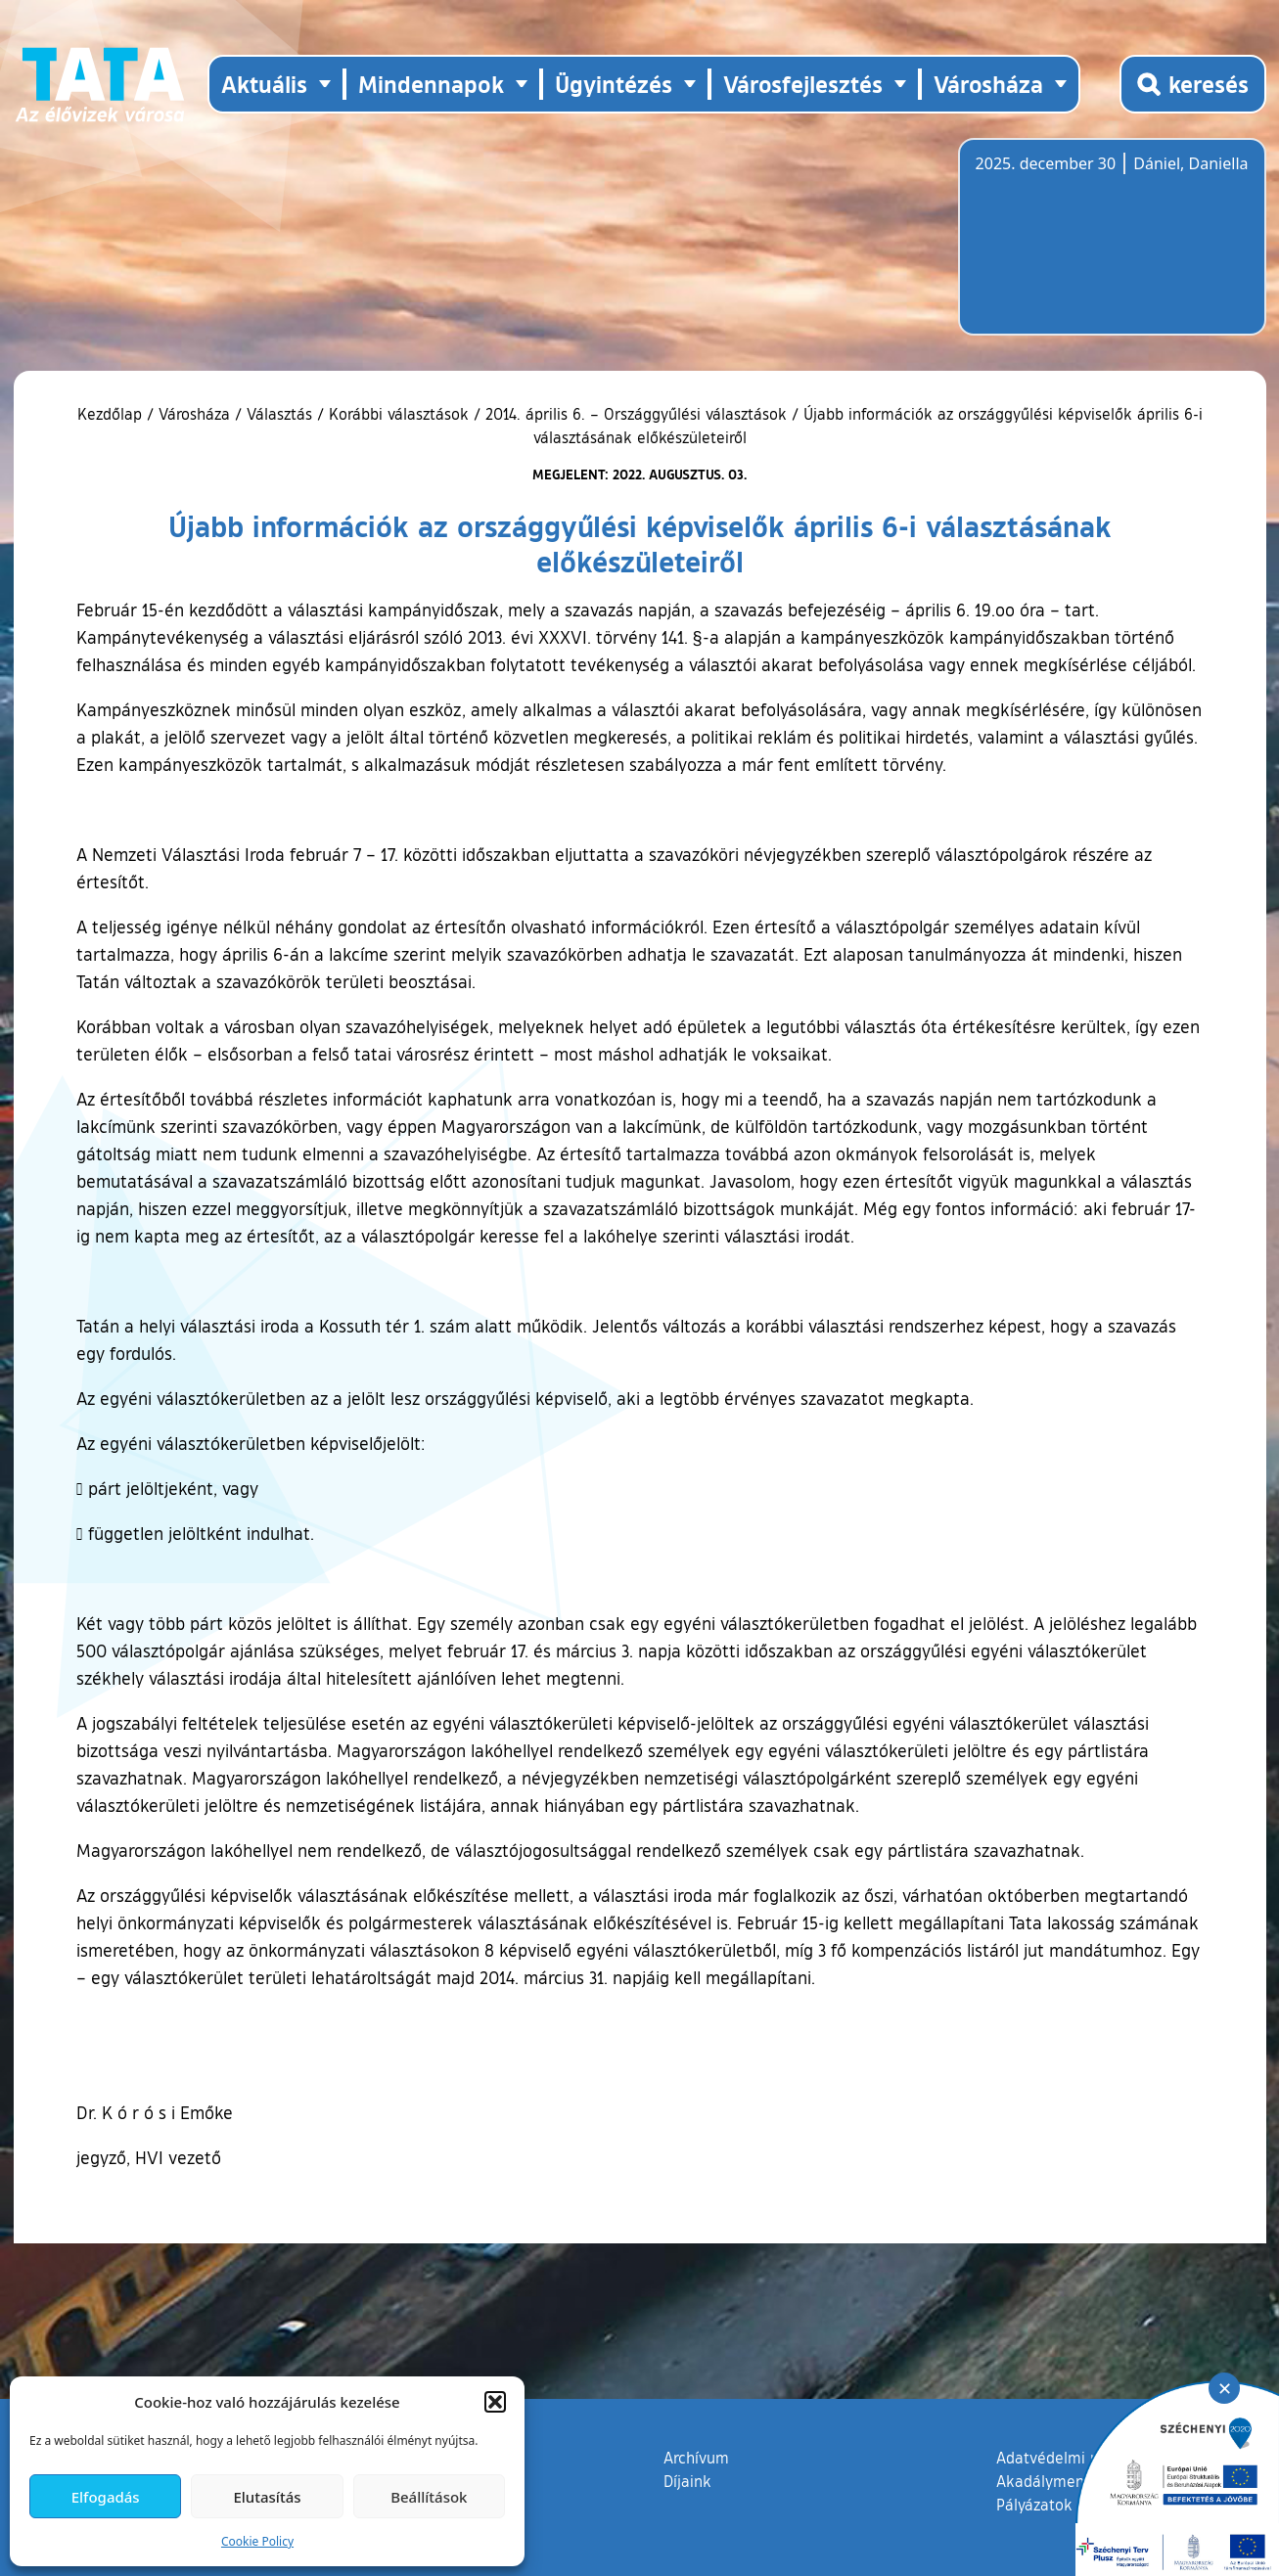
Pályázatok (1034, 2504)
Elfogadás (105, 2497)
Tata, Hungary (1085, 248)
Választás (279, 414)
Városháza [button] (988, 83)
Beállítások (428, 2497)
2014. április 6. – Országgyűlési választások (636, 414)
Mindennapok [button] (431, 83)
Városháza (194, 414)
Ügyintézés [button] (613, 83)
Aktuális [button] (264, 83)
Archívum (696, 2456)
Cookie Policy (257, 2541)
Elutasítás (266, 2497)
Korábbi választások (399, 414)
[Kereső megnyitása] (1192, 84)
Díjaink (687, 2481)
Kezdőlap (112, 414)
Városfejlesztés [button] (803, 83)
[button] (495, 2402)
